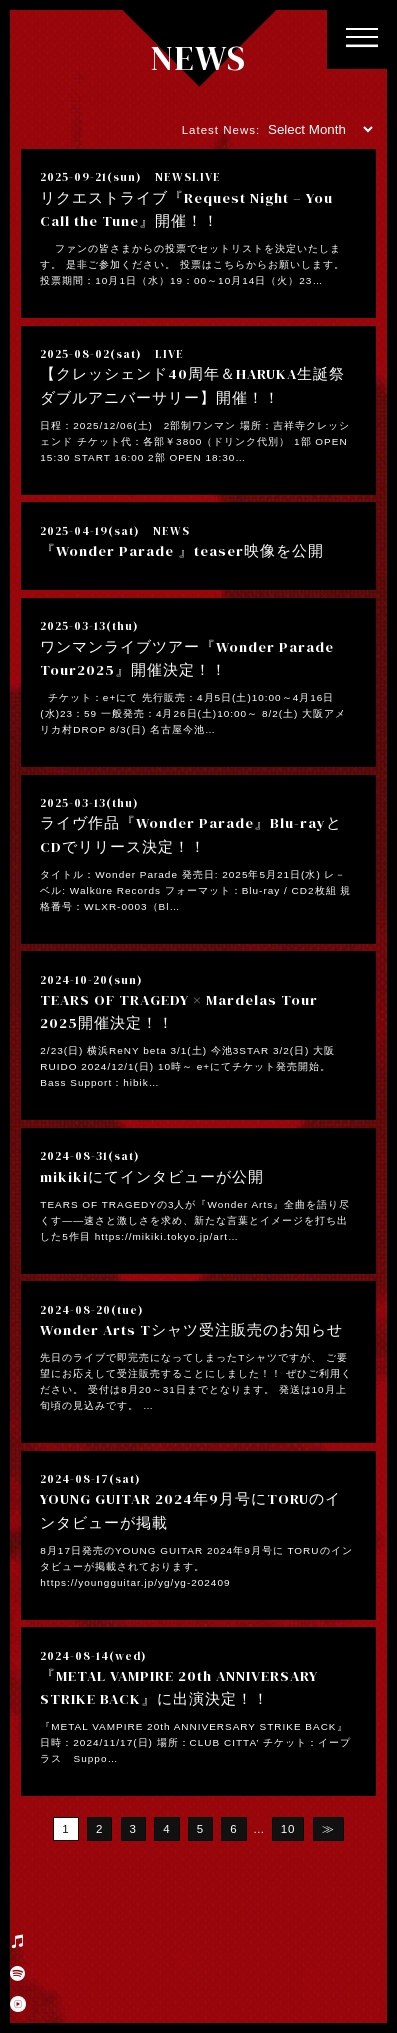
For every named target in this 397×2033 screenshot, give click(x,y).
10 (288, 1829)
